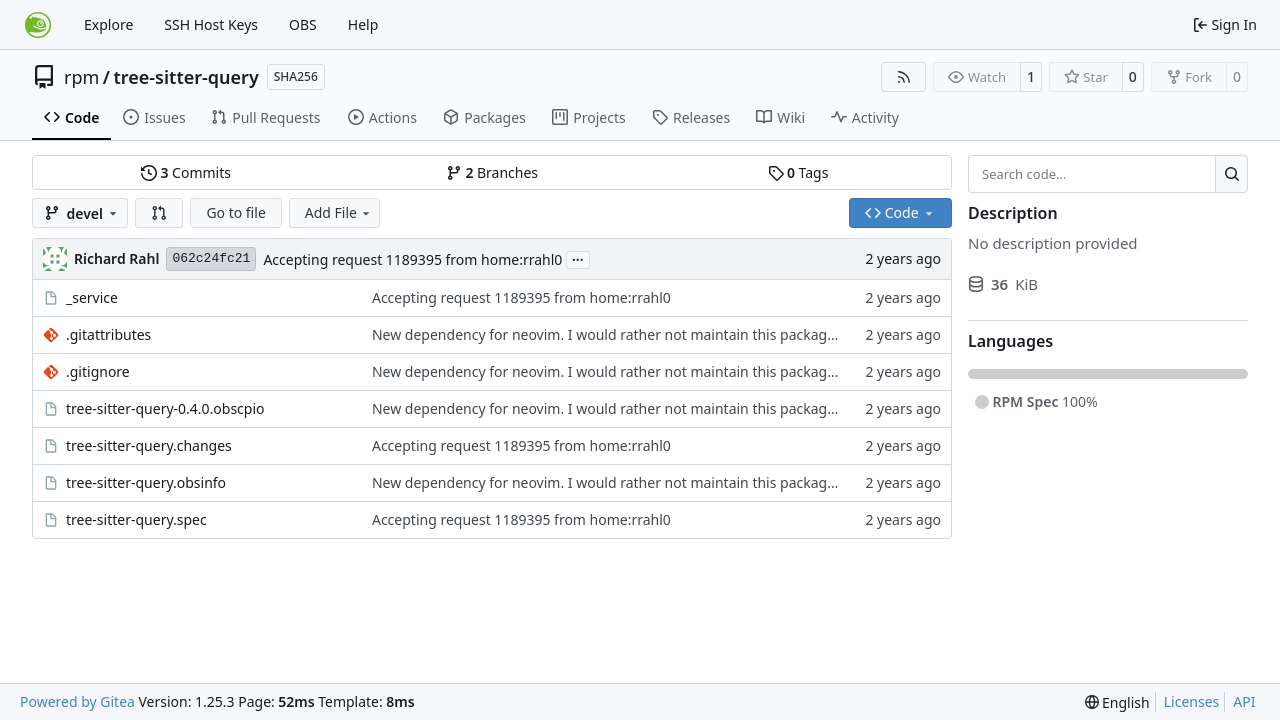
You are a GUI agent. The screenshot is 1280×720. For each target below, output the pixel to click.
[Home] (38, 25)
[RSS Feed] (904, 77)
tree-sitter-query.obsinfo (146, 482)
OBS (303, 24)
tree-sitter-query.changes (149, 445)
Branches (492, 172)
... (578, 258)
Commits (186, 172)
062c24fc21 (211, 258)
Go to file (235, 212)
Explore (108, 24)
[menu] (1117, 702)
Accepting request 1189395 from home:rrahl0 (412, 259)
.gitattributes (108, 334)
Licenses (1192, 701)
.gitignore (98, 371)
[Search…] (1231, 174)
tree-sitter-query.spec (136, 519)
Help (363, 24)
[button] (159, 213)
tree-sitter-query (186, 77)
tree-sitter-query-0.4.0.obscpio (165, 408)
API (1244, 701)
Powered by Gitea (77, 701)
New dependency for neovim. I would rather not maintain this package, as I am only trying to (678, 334)
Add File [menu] (339, 212)
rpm (81, 77)
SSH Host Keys (211, 24)
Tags (798, 172)
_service (92, 297)
